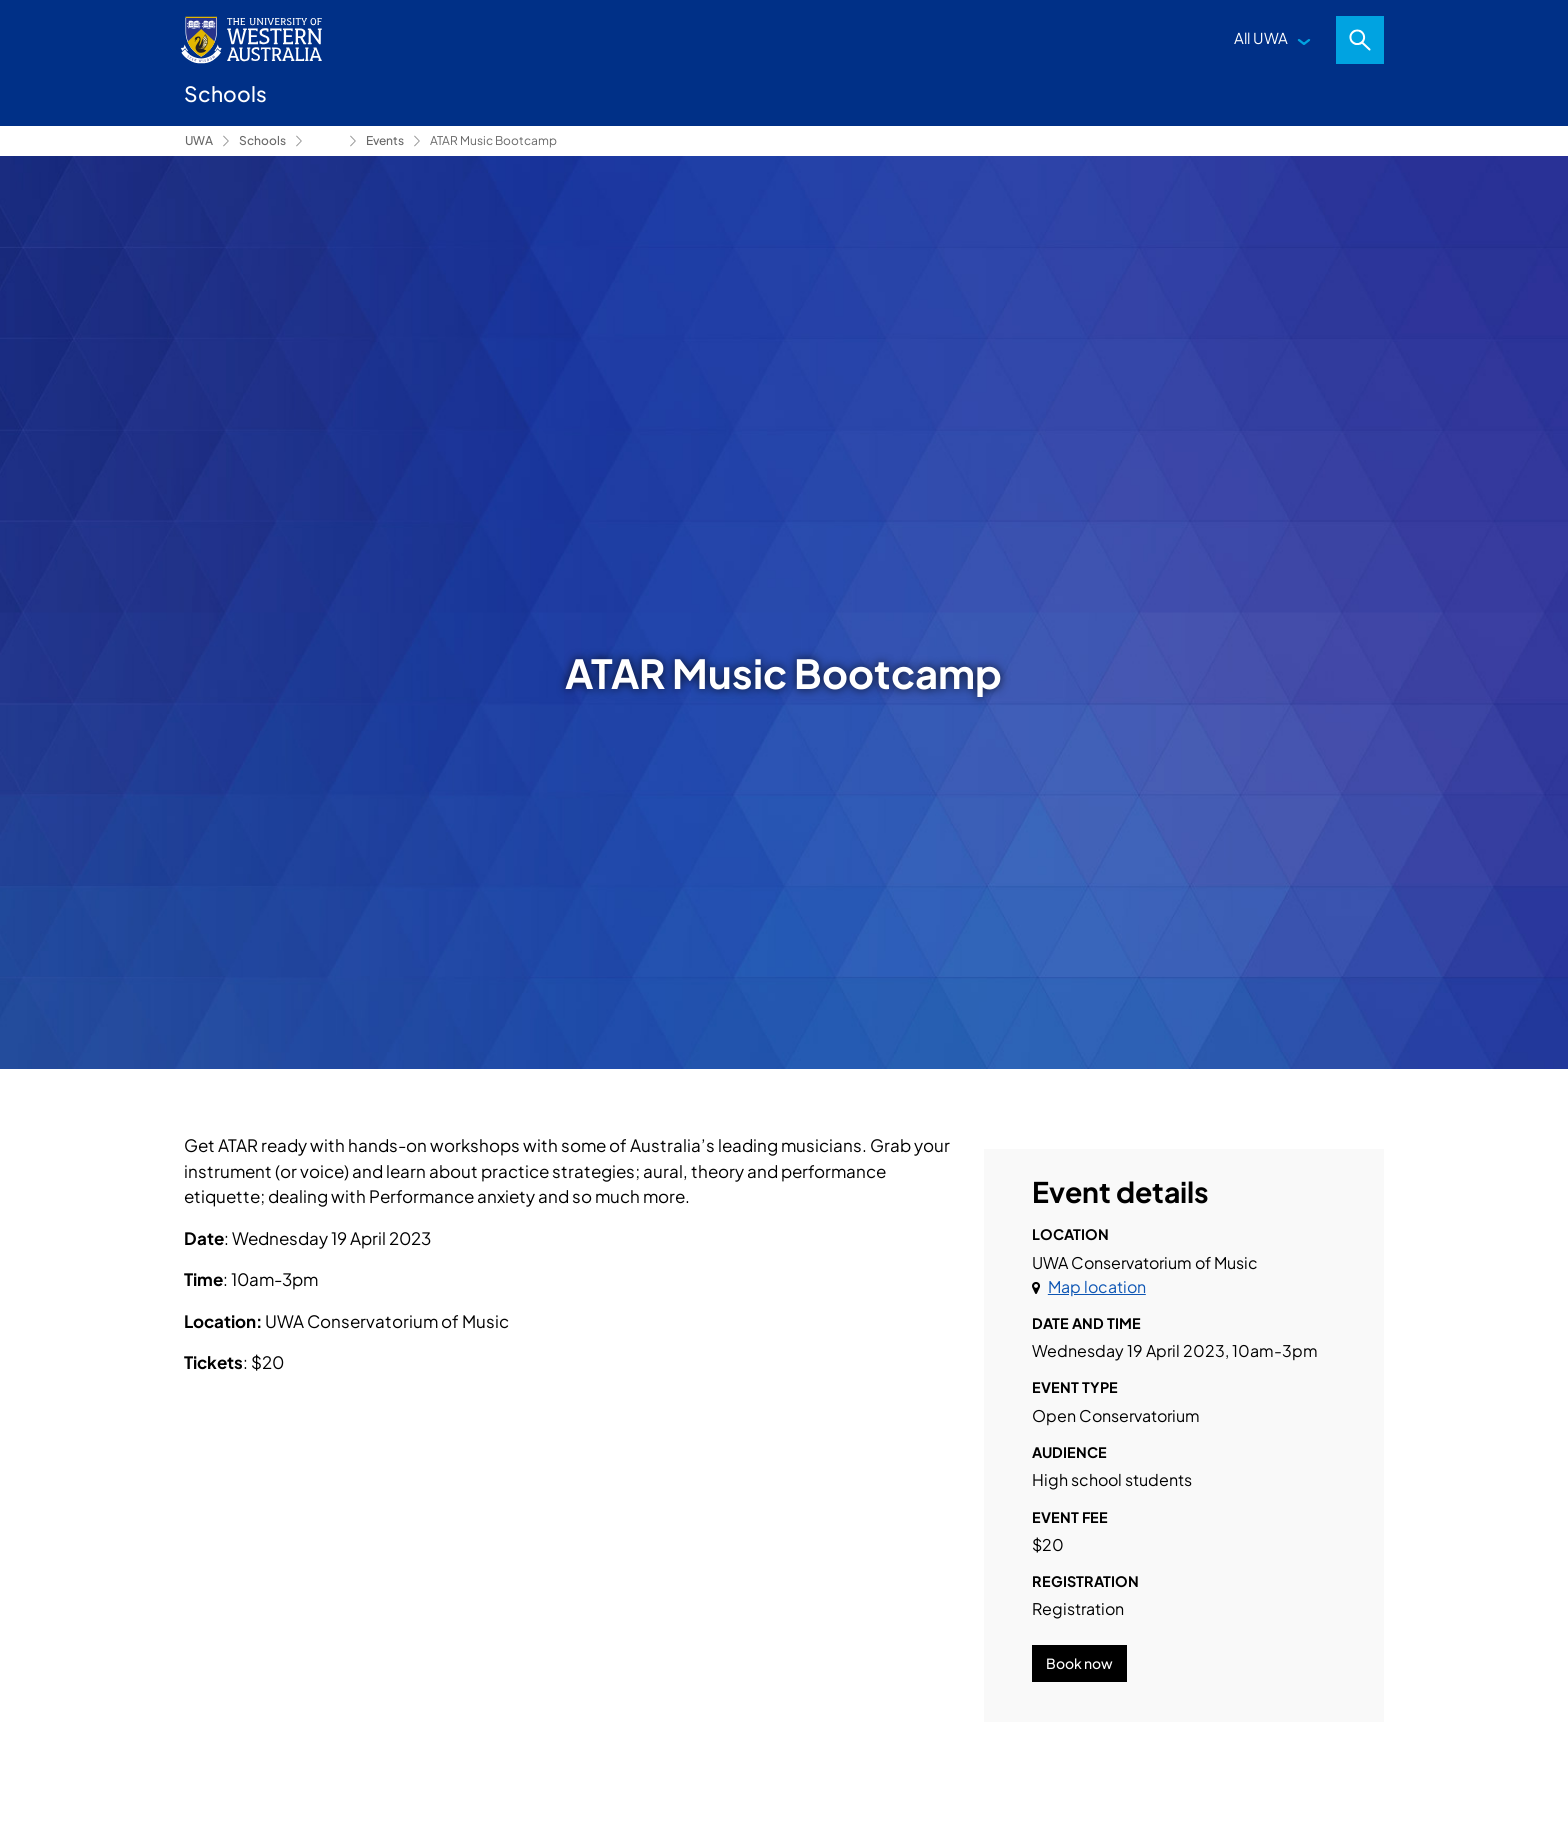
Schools (262, 140)
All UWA (1261, 37)
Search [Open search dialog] (1360, 40)
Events (385, 140)
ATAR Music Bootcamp (493, 140)
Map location (1097, 1286)
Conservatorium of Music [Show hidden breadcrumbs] (326, 141)
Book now (1079, 1663)
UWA (199, 140)
